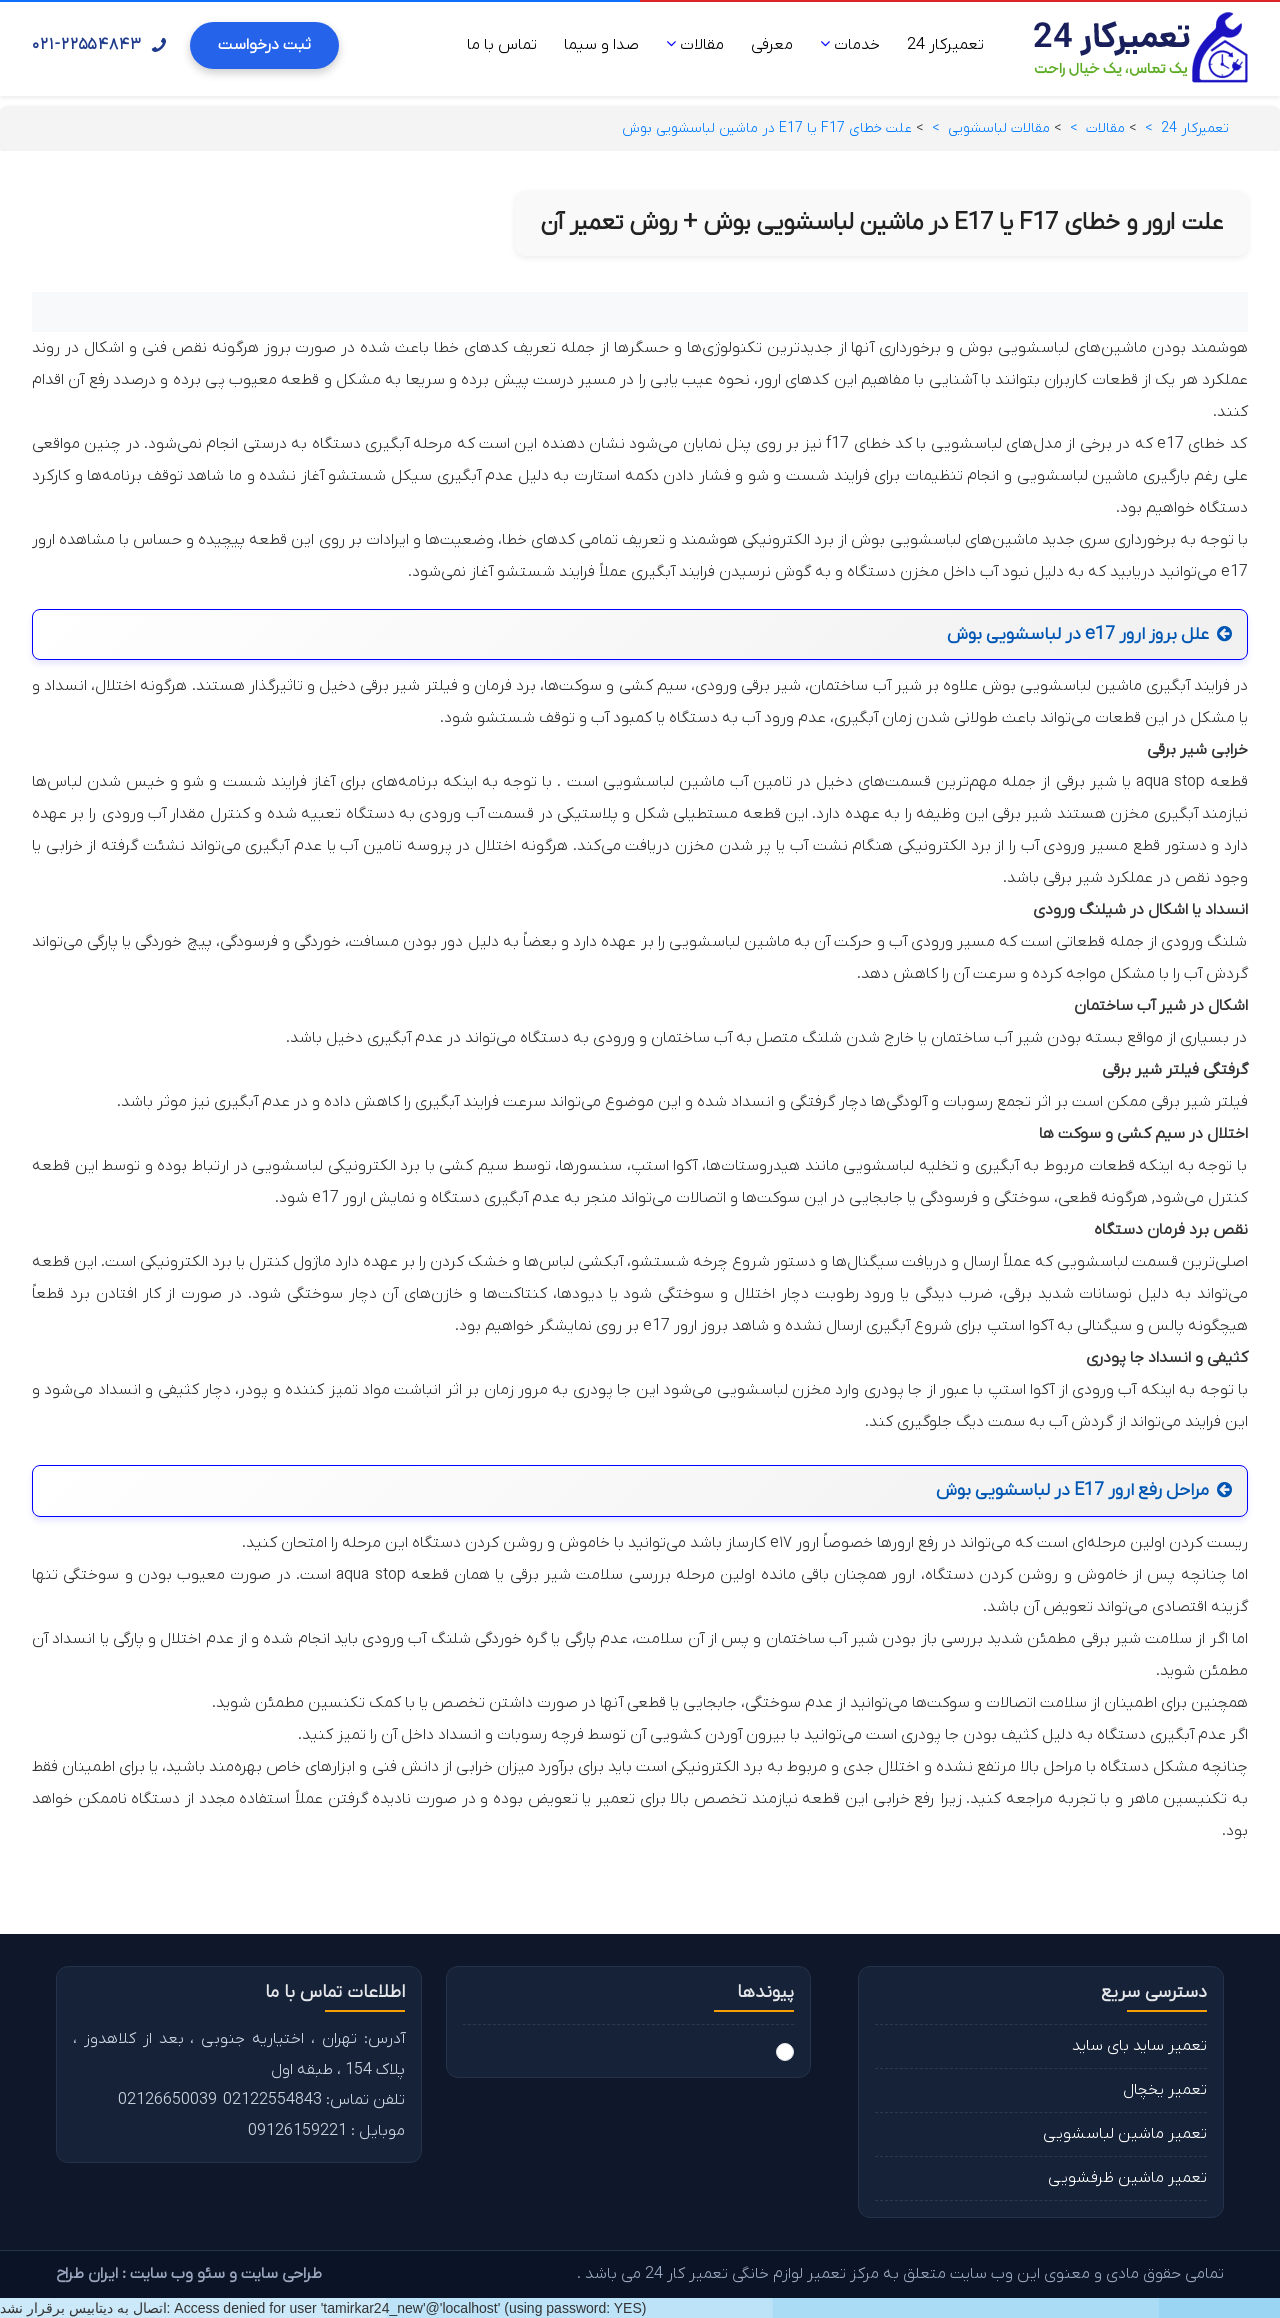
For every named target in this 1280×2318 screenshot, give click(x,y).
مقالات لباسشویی (999, 128)
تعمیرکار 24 (945, 45)
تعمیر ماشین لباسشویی (1125, 2134)
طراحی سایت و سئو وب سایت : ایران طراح (189, 2274)
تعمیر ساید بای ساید (1139, 2046)
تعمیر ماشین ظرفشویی (1127, 2178)
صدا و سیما (601, 45)
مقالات (695, 45)
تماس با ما (502, 45)
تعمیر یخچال (1165, 2090)
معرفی (772, 45)
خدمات (850, 45)
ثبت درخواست (264, 45)
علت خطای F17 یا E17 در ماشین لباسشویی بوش (767, 128)
